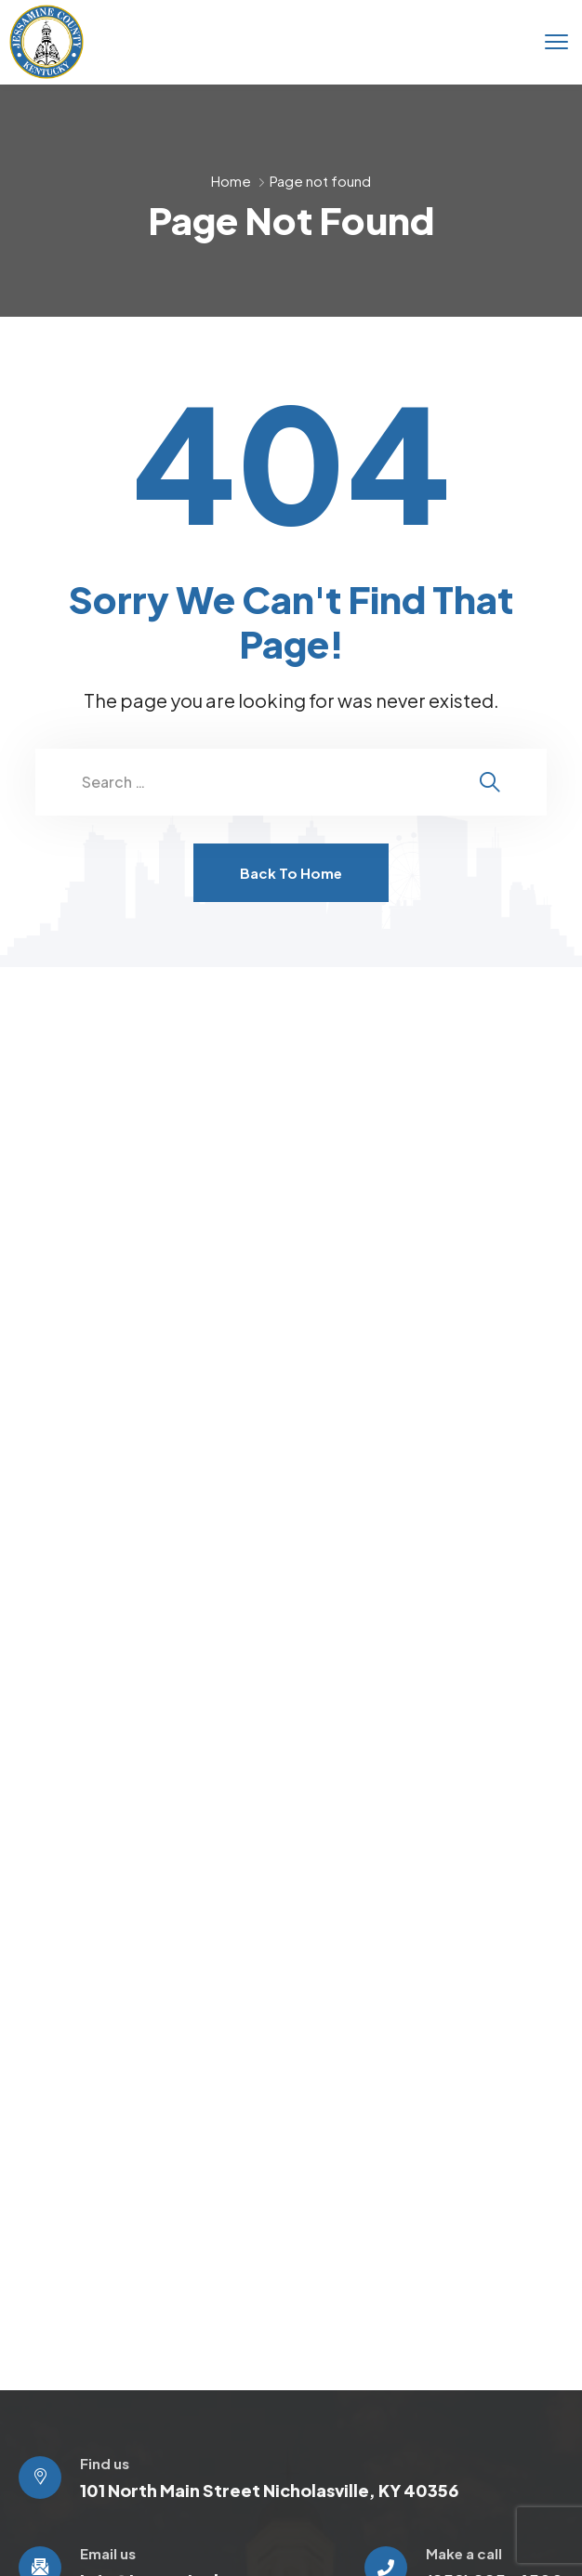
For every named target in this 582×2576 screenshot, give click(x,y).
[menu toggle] (556, 41)
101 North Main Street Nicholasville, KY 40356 (269, 2490)
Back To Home (291, 873)
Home (231, 181)
